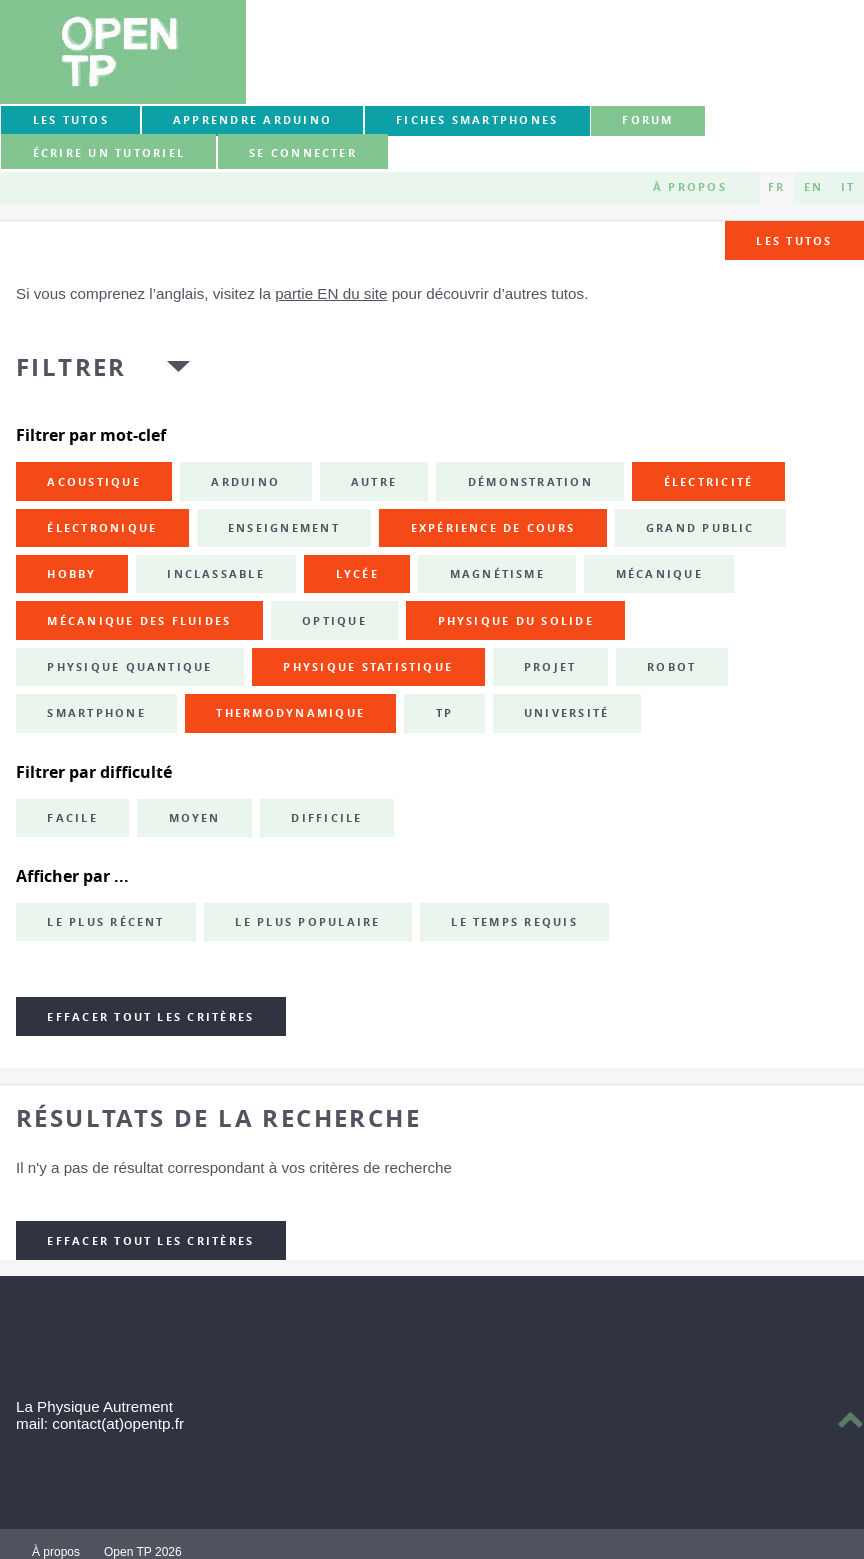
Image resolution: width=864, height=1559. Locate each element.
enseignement (284, 528)
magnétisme (497, 574)
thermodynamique (290, 713)
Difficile (326, 818)
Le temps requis (514, 922)
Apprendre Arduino (252, 120)
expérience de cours (493, 528)
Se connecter (303, 153)
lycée (357, 574)
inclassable (216, 574)
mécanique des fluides (139, 621)
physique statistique (368, 667)
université (566, 713)
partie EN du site (331, 293)
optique (334, 621)
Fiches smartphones (477, 120)
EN (813, 187)
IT (848, 187)
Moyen (195, 818)
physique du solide (516, 621)
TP (444, 713)
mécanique (659, 574)
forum (647, 120)
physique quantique (129, 667)
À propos (690, 187)
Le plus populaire (307, 922)
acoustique (93, 482)
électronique (102, 528)
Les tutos (71, 120)
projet (550, 667)
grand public (700, 528)
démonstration (530, 482)
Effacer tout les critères (150, 1017)
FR (776, 187)
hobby (71, 574)
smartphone (96, 713)
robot (671, 667)
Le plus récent (105, 922)
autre (374, 482)
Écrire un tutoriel (109, 153)
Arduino (245, 482)
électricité (709, 482)
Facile (72, 818)
